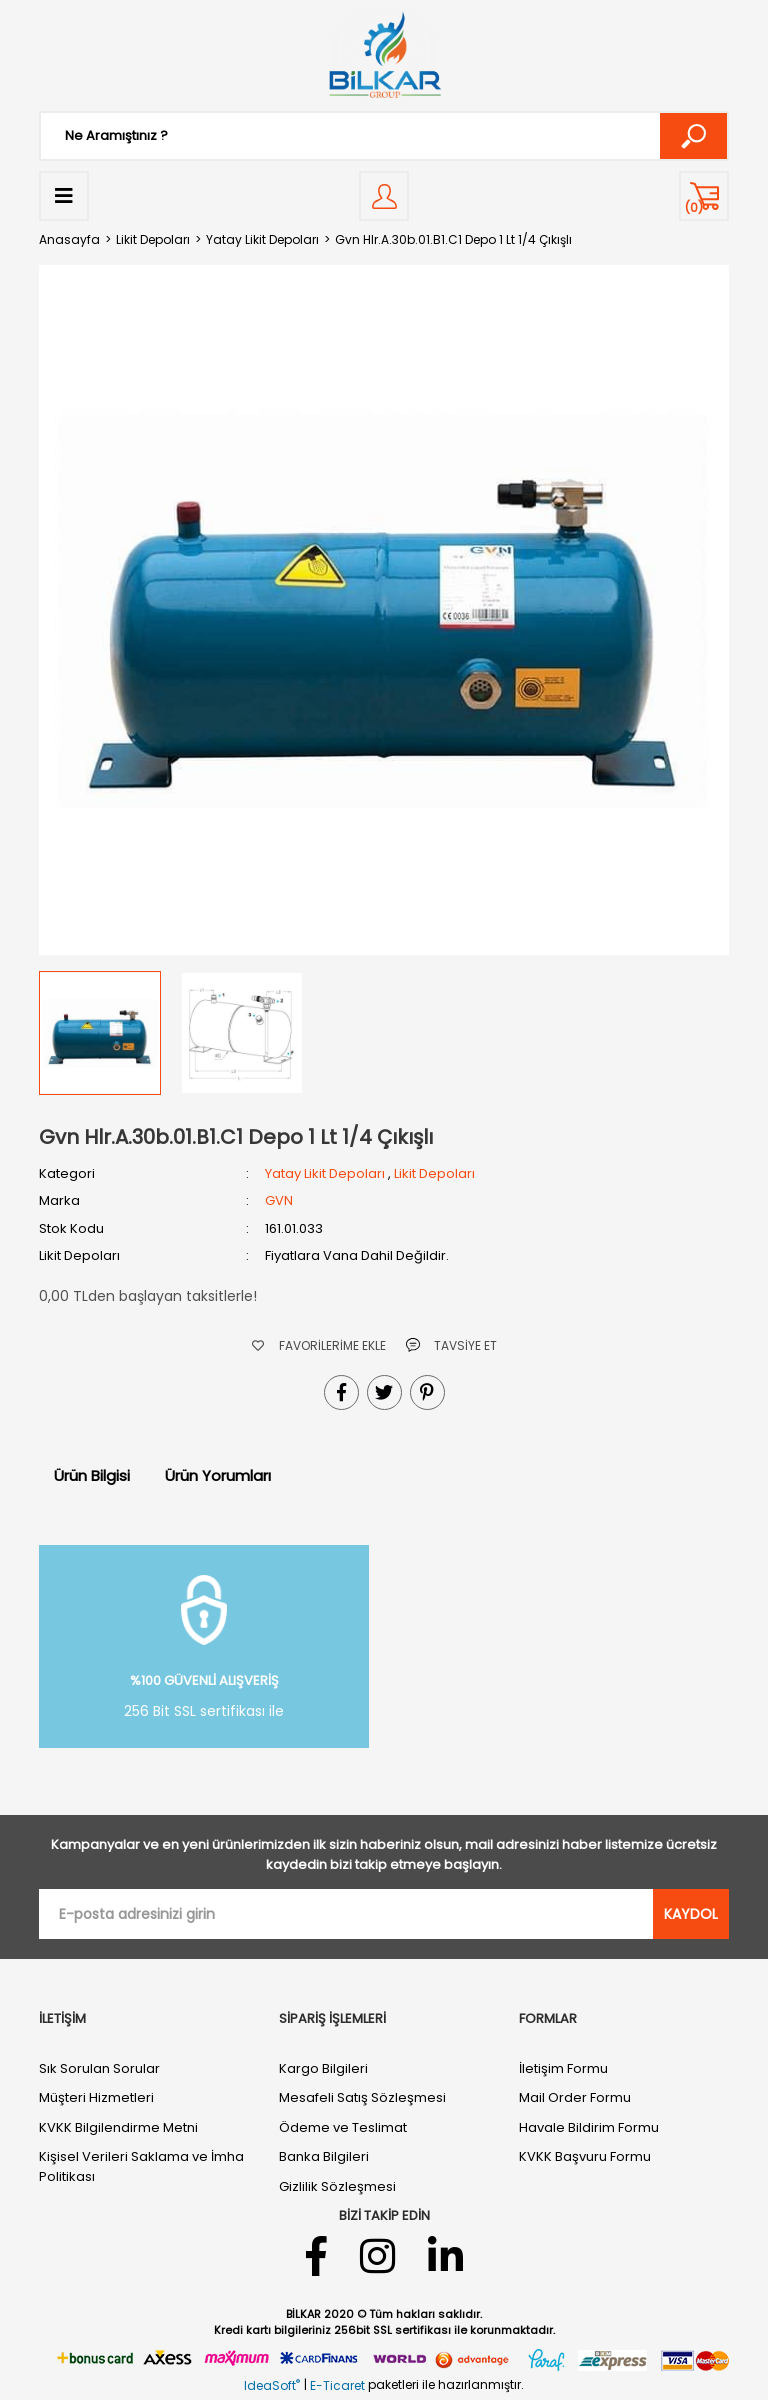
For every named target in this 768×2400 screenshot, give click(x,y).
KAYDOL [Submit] (691, 1914)
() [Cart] (694, 208)
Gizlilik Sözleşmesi (337, 2186)
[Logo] (384, 55)
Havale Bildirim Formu (589, 2127)
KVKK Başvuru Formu (585, 2156)
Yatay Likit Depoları (325, 1173)
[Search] (384, 136)
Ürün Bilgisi (92, 1475)
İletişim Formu (563, 2068)
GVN (279, 1200)
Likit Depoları (434, 1173)
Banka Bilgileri (324, 2156)
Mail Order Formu (575, 2097)
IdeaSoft (272, 2385)
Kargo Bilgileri (323, 2068)
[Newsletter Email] (346, 1914)
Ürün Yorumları (218, 1475)
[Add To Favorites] (319, 1345)
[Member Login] (384, 196)
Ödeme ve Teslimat (343, 2127)
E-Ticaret (337, 2385)
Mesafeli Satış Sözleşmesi (362, 2097)
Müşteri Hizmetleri (96, 2097)
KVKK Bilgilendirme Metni (118, 2127)
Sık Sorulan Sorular (99, 2068)
